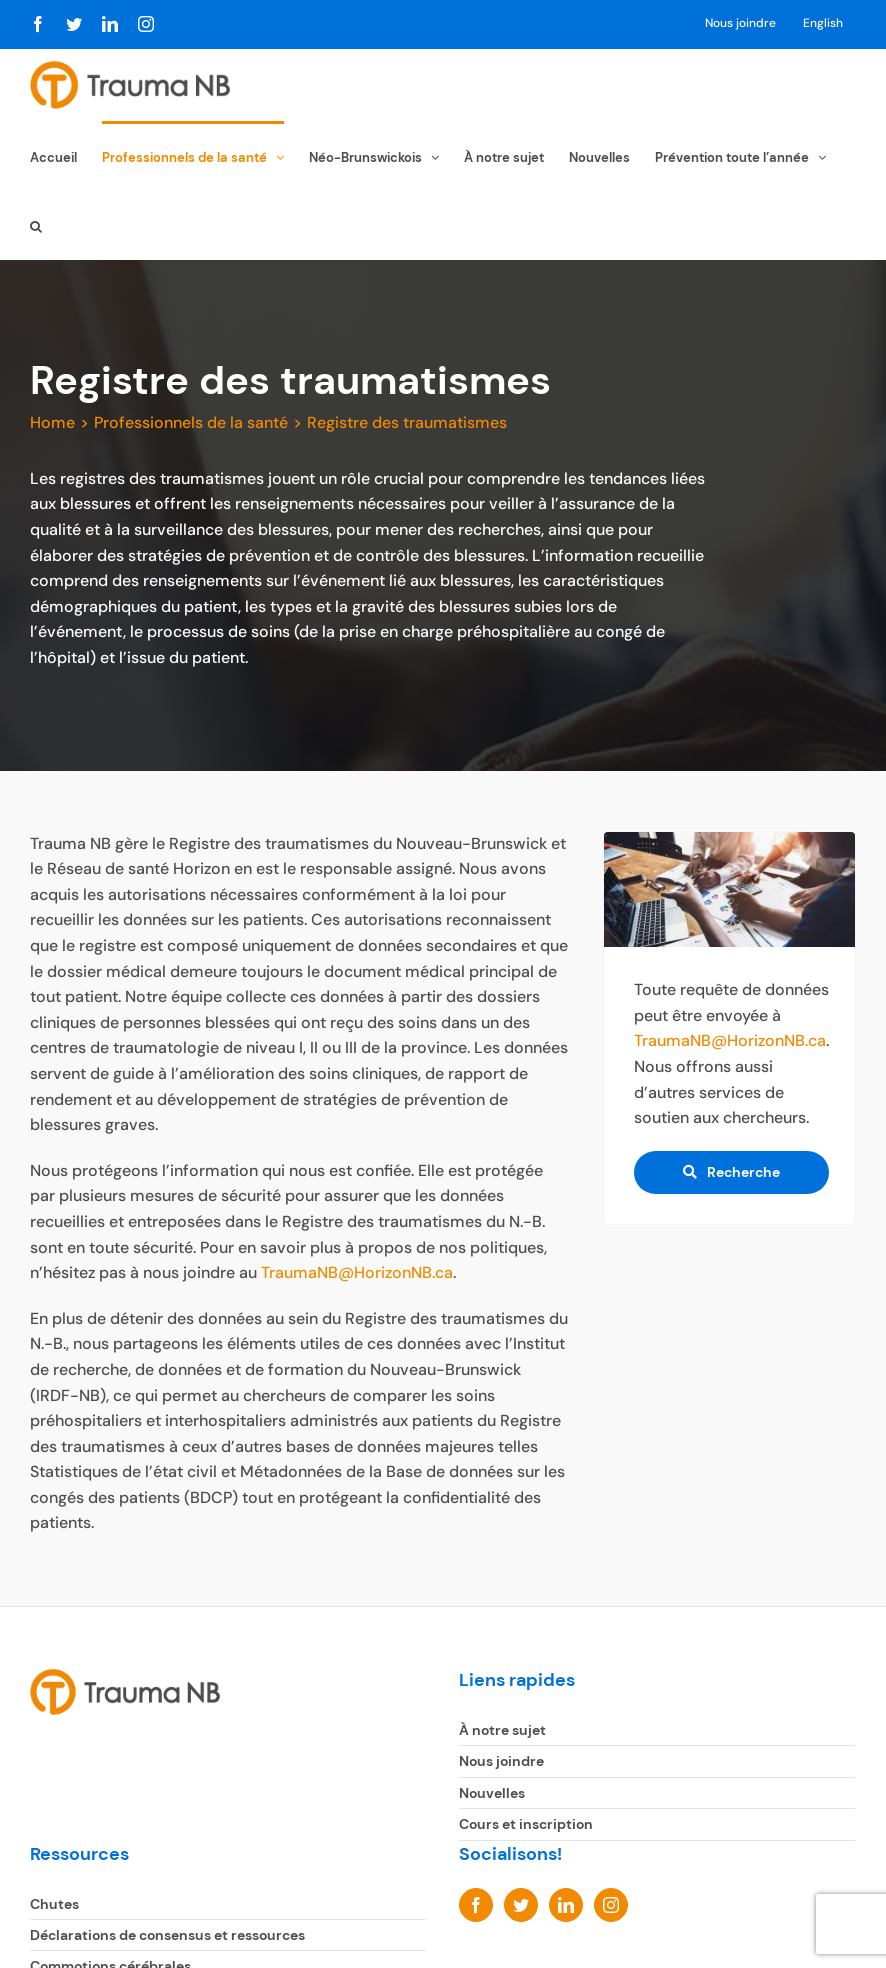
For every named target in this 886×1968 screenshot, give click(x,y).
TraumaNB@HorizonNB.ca (357, 1272)
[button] (36, 224)
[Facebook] (476, 1904)
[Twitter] (521, 1904)
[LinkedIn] (566, 1904)
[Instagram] (611, 1904)
